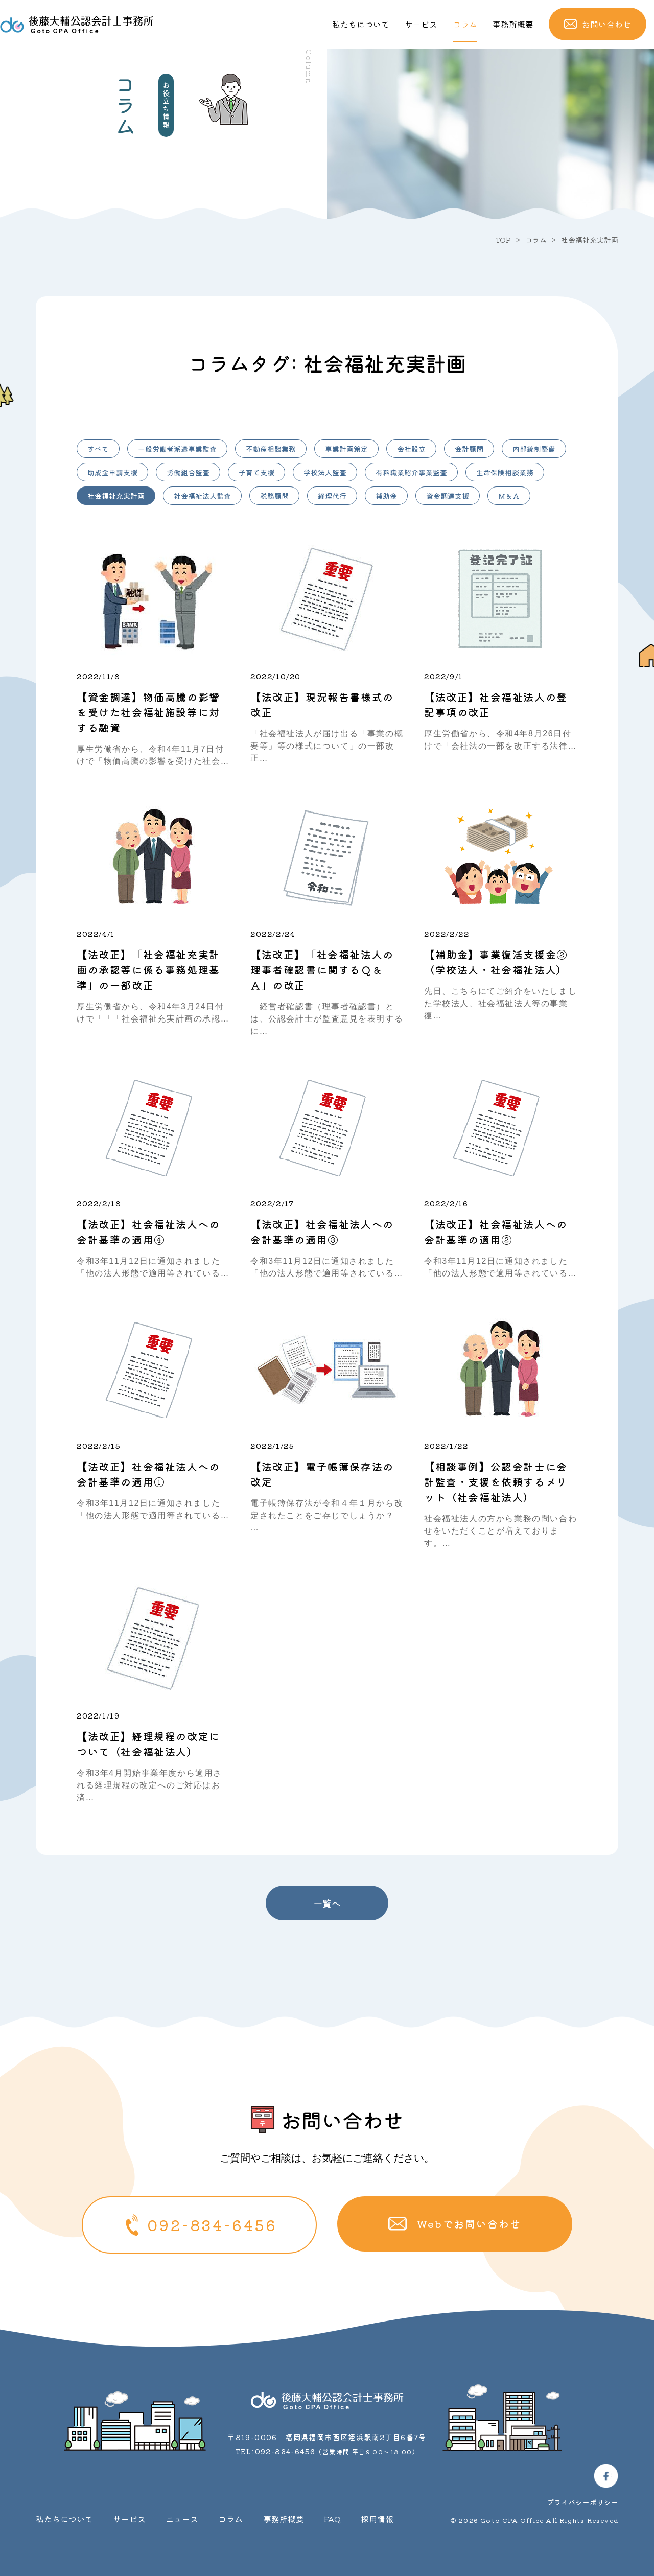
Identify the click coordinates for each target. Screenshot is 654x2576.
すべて (98, 449)
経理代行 (332, 496)
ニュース (182, 2519)
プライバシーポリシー (582, 2502)
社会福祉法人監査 (202, 496)
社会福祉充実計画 (116, 496)
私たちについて (365, 24)
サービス (425, 24)
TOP (503, 240)
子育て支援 (256, 472)
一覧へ (327, 1903)
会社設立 (411, 449)
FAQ (332, 2519)
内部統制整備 (533, 449)
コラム (468, 24)
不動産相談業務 (271, 449)
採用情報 (377, 2519)
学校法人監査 (324, 472)
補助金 (386, 496)
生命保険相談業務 (504, 472)
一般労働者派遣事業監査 (177, 449)
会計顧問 (469, 449)
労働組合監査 (188, 472)
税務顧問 (274, 496)
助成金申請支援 (112, 472)
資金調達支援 (447, 496)
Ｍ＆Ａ (509, 496)
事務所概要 (516, 24)
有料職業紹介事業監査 (411, 472)
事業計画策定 (346, 449)
